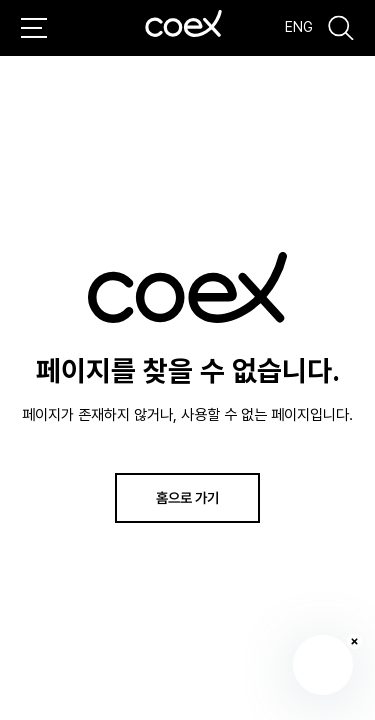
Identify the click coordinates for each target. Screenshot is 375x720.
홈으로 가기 (187, 497)
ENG (299, 27)
